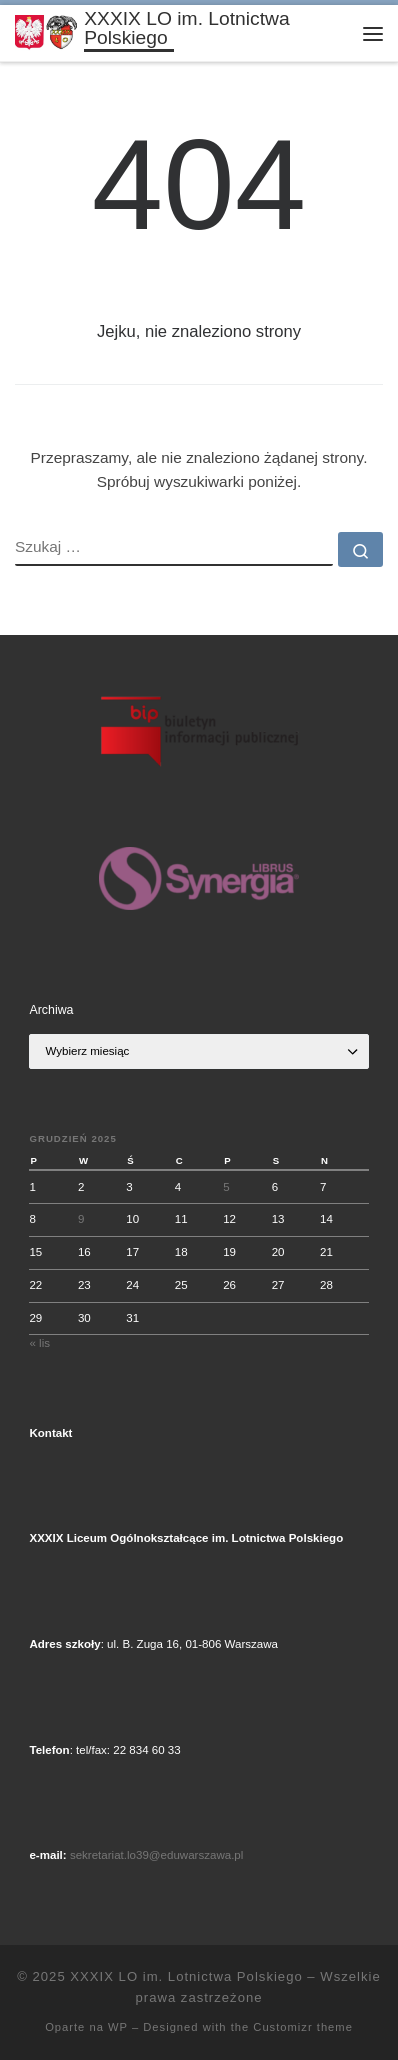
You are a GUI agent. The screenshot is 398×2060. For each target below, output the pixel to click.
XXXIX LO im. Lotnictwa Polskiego (186, 1976)
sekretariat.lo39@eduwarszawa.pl (156, 1855)
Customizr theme (303, 2027)
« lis (39, 1343)
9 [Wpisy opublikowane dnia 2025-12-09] (81, 1219)
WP (118, 2027)
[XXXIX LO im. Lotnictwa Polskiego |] (46, 31)
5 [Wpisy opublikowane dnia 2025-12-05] (226, 1187)
